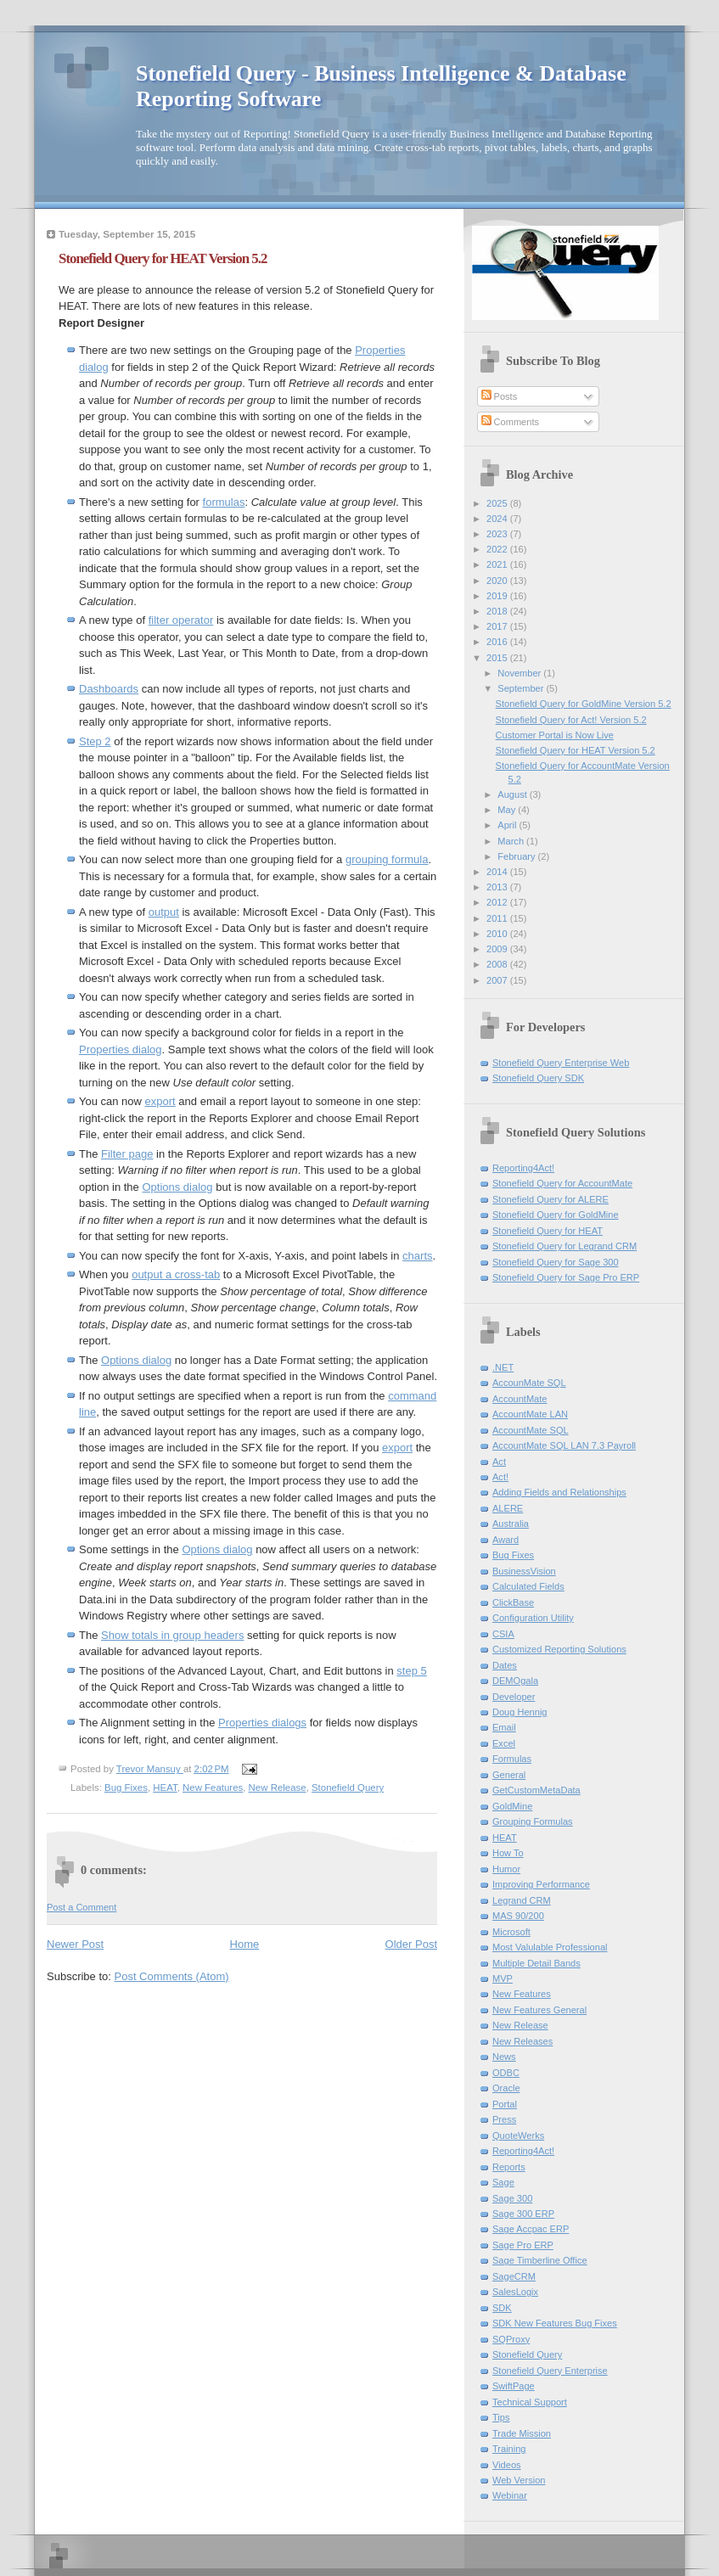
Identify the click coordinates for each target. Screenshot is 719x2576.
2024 (498, 519)
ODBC (506, 2073)
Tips (500, 2417)
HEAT (165, 1787)
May (507, 810)
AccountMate (519, 1399)
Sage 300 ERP (523, 2213)
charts (417, 1255)
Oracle (506, 2088)
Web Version (518, 2480)
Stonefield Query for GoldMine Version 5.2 (583, 704)
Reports (508, 2167)
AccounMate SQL (529, 1383)
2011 (498, 918)
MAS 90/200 (518, 1916)
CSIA (503, 1634)
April (508, 825)
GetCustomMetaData (536, 1790)
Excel (503, 1743)
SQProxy (511, 2339)
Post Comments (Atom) (172, 1976)
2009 (498, 949)
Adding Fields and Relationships (559, 1492)
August (513, 794)
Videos (506, 2465)
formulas (224, 502)
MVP (502, 1978)
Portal (504, 2104)
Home (245, 1944)
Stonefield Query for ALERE (550, 1199)
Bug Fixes (126, 1787)
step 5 (411, 1670)
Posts (499, 396)
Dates (504, 1665)
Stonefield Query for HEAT (547, 1231)
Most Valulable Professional (550, 1947)
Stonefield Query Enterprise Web (560, 1063)
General (508, 1775)
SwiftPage (513, 2386)
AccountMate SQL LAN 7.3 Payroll (564, 1445)
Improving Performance (541, 1884)
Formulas (511, 1759)
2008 (498, 964)
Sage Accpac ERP (530, 2229)
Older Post (411, 1944)
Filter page (127, 1154)
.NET (503, 1367)
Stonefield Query (348, 1787)
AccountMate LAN (530, 1414)
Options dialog (177, 1187)
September (521, 688)
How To (508, 1853)
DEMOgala (515, 1680)
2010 (498, 934)
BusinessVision (524, 1571)
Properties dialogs (262, 1722)
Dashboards (108, 688)
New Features (213, 1787)
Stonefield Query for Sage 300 (555, 1262)
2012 (498, 902)
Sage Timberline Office (539, 2260)
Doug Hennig (520, 1712)
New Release (277, 1787)
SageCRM (514, 2276)
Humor (506, 1869)
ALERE (507, 1508)
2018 (498, 611)
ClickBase (513, 1602)
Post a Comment (81, 1907)
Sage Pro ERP (522, 2245)
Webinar (509, 2495)
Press (504, 2119)
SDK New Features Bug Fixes (554, 2323)
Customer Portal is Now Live (555, 735)
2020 (498, 580)
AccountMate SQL (530, 1430)
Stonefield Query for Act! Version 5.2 (571, 720)
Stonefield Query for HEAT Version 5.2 (575, 750)
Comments (510, 422)
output (164, 912)
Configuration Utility (533, 1618)
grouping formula (387, 859)
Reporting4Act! (523, 1168)
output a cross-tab (176, 1274)
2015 (498, 658)
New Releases (522, 2041)
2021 (498, 564)
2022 (498, 549)
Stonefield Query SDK (538, 1078)
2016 (498, 642)
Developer (513, 1697)
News (504, 2056)
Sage (503, 2182)
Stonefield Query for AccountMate (562, 1183)
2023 (498, 534)
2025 (498, 503)
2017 (498, 626)
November (520, 673)
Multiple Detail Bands (536, 1963)
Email (504, 1727)
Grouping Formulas (532, 1821)
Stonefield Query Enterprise (550, 2371)
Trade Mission (521, 2433)
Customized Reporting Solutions (559, 1649)
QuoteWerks (518, 2135)
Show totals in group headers (172, 1635)
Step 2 (95, 741)
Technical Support (529, 2402)
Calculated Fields (528, 1586)
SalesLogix (515, 2292)
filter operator (181, 620)
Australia (510, 1523)
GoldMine (512, 1806)
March (511, 841)
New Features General (539, 2010)
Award (505, 1540)
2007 (498, 980)
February (517, 856)
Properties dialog (120, 1049)
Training (509, 2449)
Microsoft (511, 1932)
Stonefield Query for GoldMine (555, 1214)
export (160, 1101)
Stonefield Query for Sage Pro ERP (565, 1277)
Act (499, 1461)
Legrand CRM (521, 1900)
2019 (498, 596)
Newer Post (75, 1944)
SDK (502, 2308)
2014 (498, 872)
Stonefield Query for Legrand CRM (564, 1246)
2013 (498, 887)
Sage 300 (512, 2198)
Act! (500, 1477)
